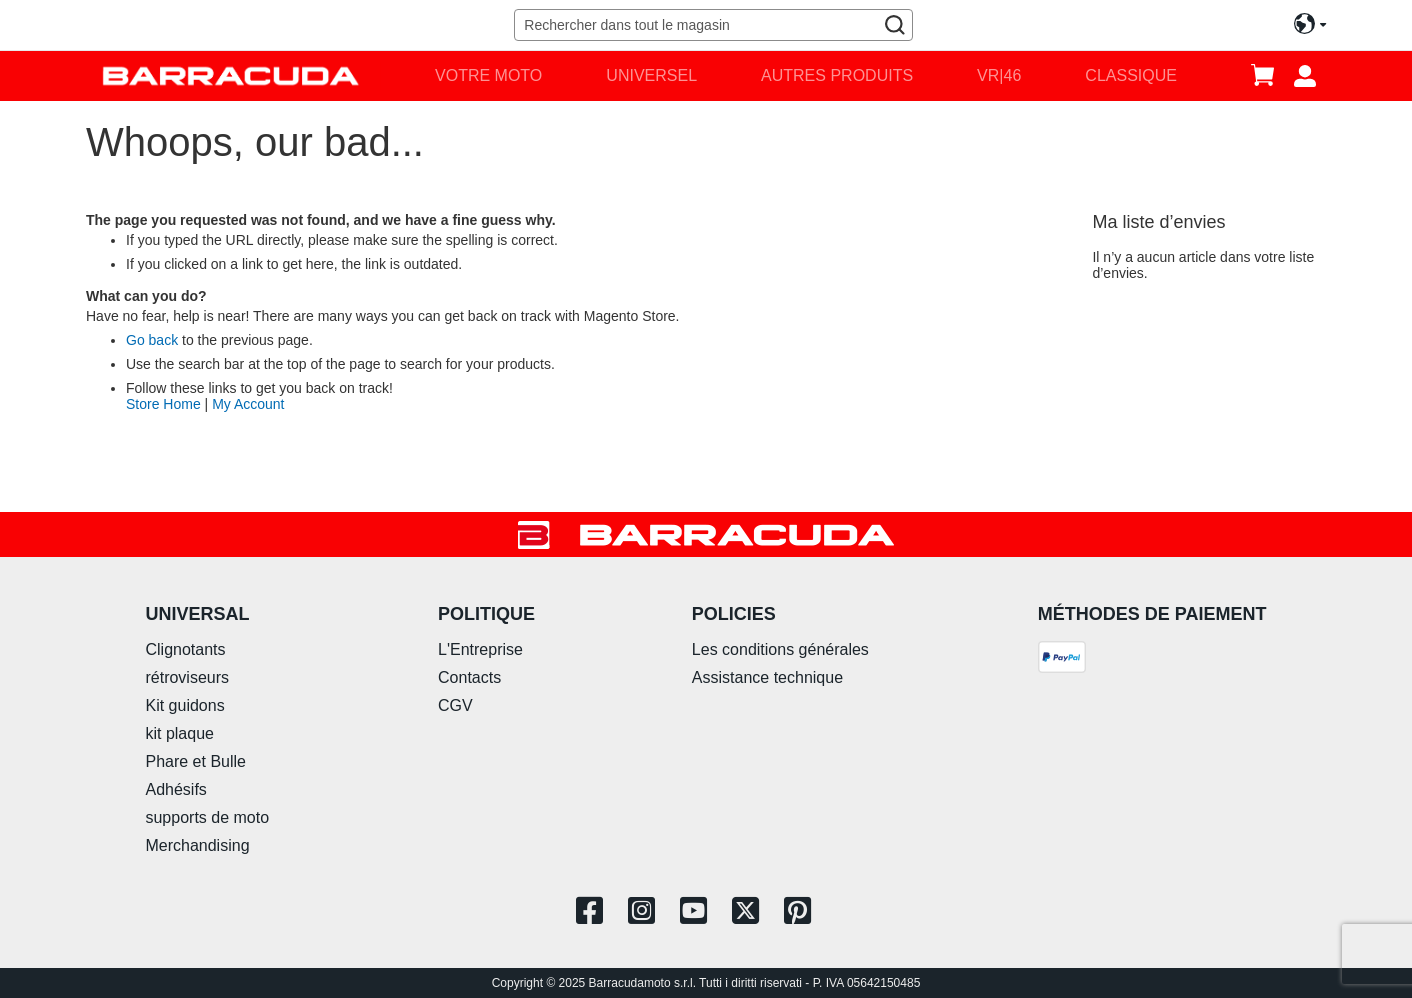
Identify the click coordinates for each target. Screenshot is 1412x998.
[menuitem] (488, 76)
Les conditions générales (780, 649)
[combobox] (713, 25)
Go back (152, 340)
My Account (248, 404)
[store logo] (231, 75)
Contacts (469, 677)
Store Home (163, 404)
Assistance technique (767, 677)
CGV (455, 705)
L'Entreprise (480, 649)
